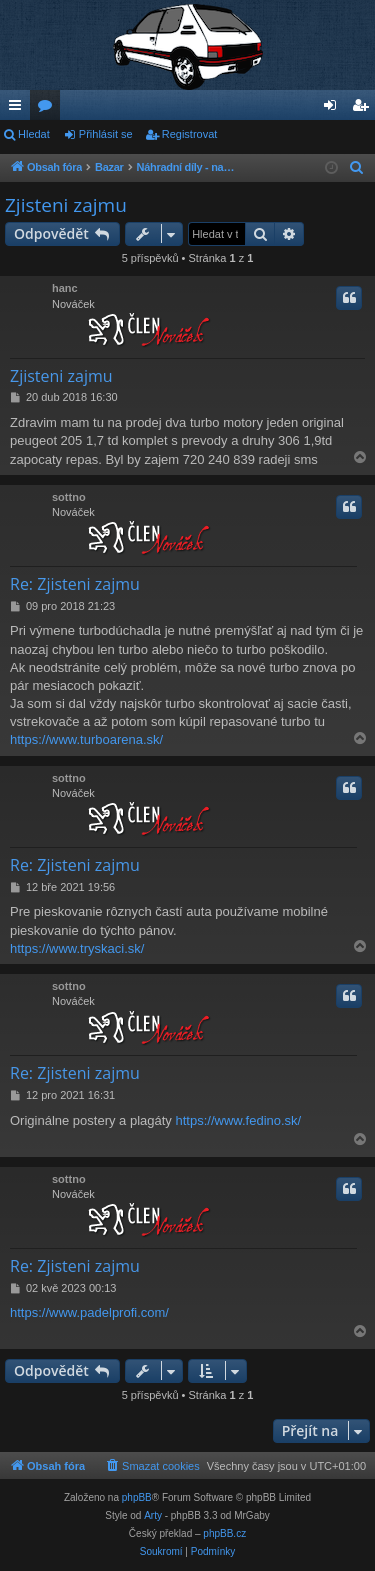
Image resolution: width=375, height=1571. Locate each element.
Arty (153, 1515)
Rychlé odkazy (19, 109)
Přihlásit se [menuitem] (334, 109)
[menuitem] (357, 168)
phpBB (137, 1497)
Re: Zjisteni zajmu (75, 584)
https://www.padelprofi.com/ (89, 1312)
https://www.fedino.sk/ (238, 1120)
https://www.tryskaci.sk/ (77, 948)
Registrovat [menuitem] (364, 109)
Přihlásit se (106, 134)
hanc (65, 288)
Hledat (34, 134)
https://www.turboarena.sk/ (86, 739)
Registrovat (190, 134)
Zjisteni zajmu (66, 205)
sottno (69, 497)
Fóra (49, 109)
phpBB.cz (224, 1533)
